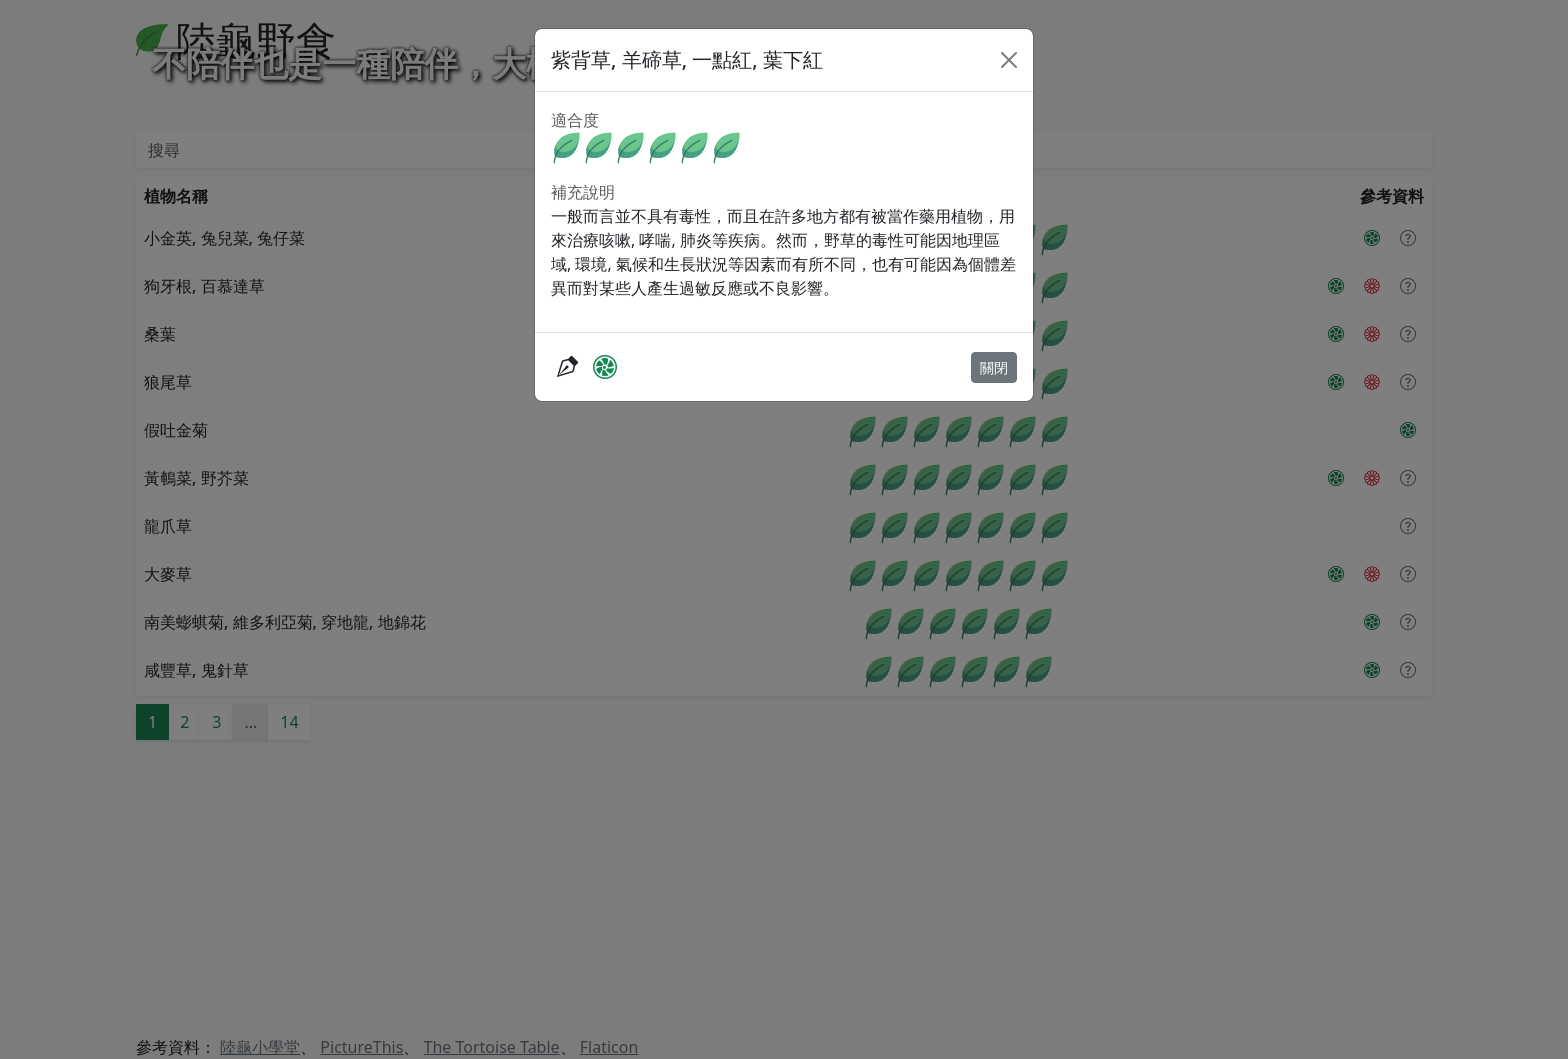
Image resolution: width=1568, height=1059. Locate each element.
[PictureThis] (605, 366)
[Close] (1009, 60)
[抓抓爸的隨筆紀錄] (567, 366)
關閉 (994, 367)
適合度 (575, 120)
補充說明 (583, 192)
